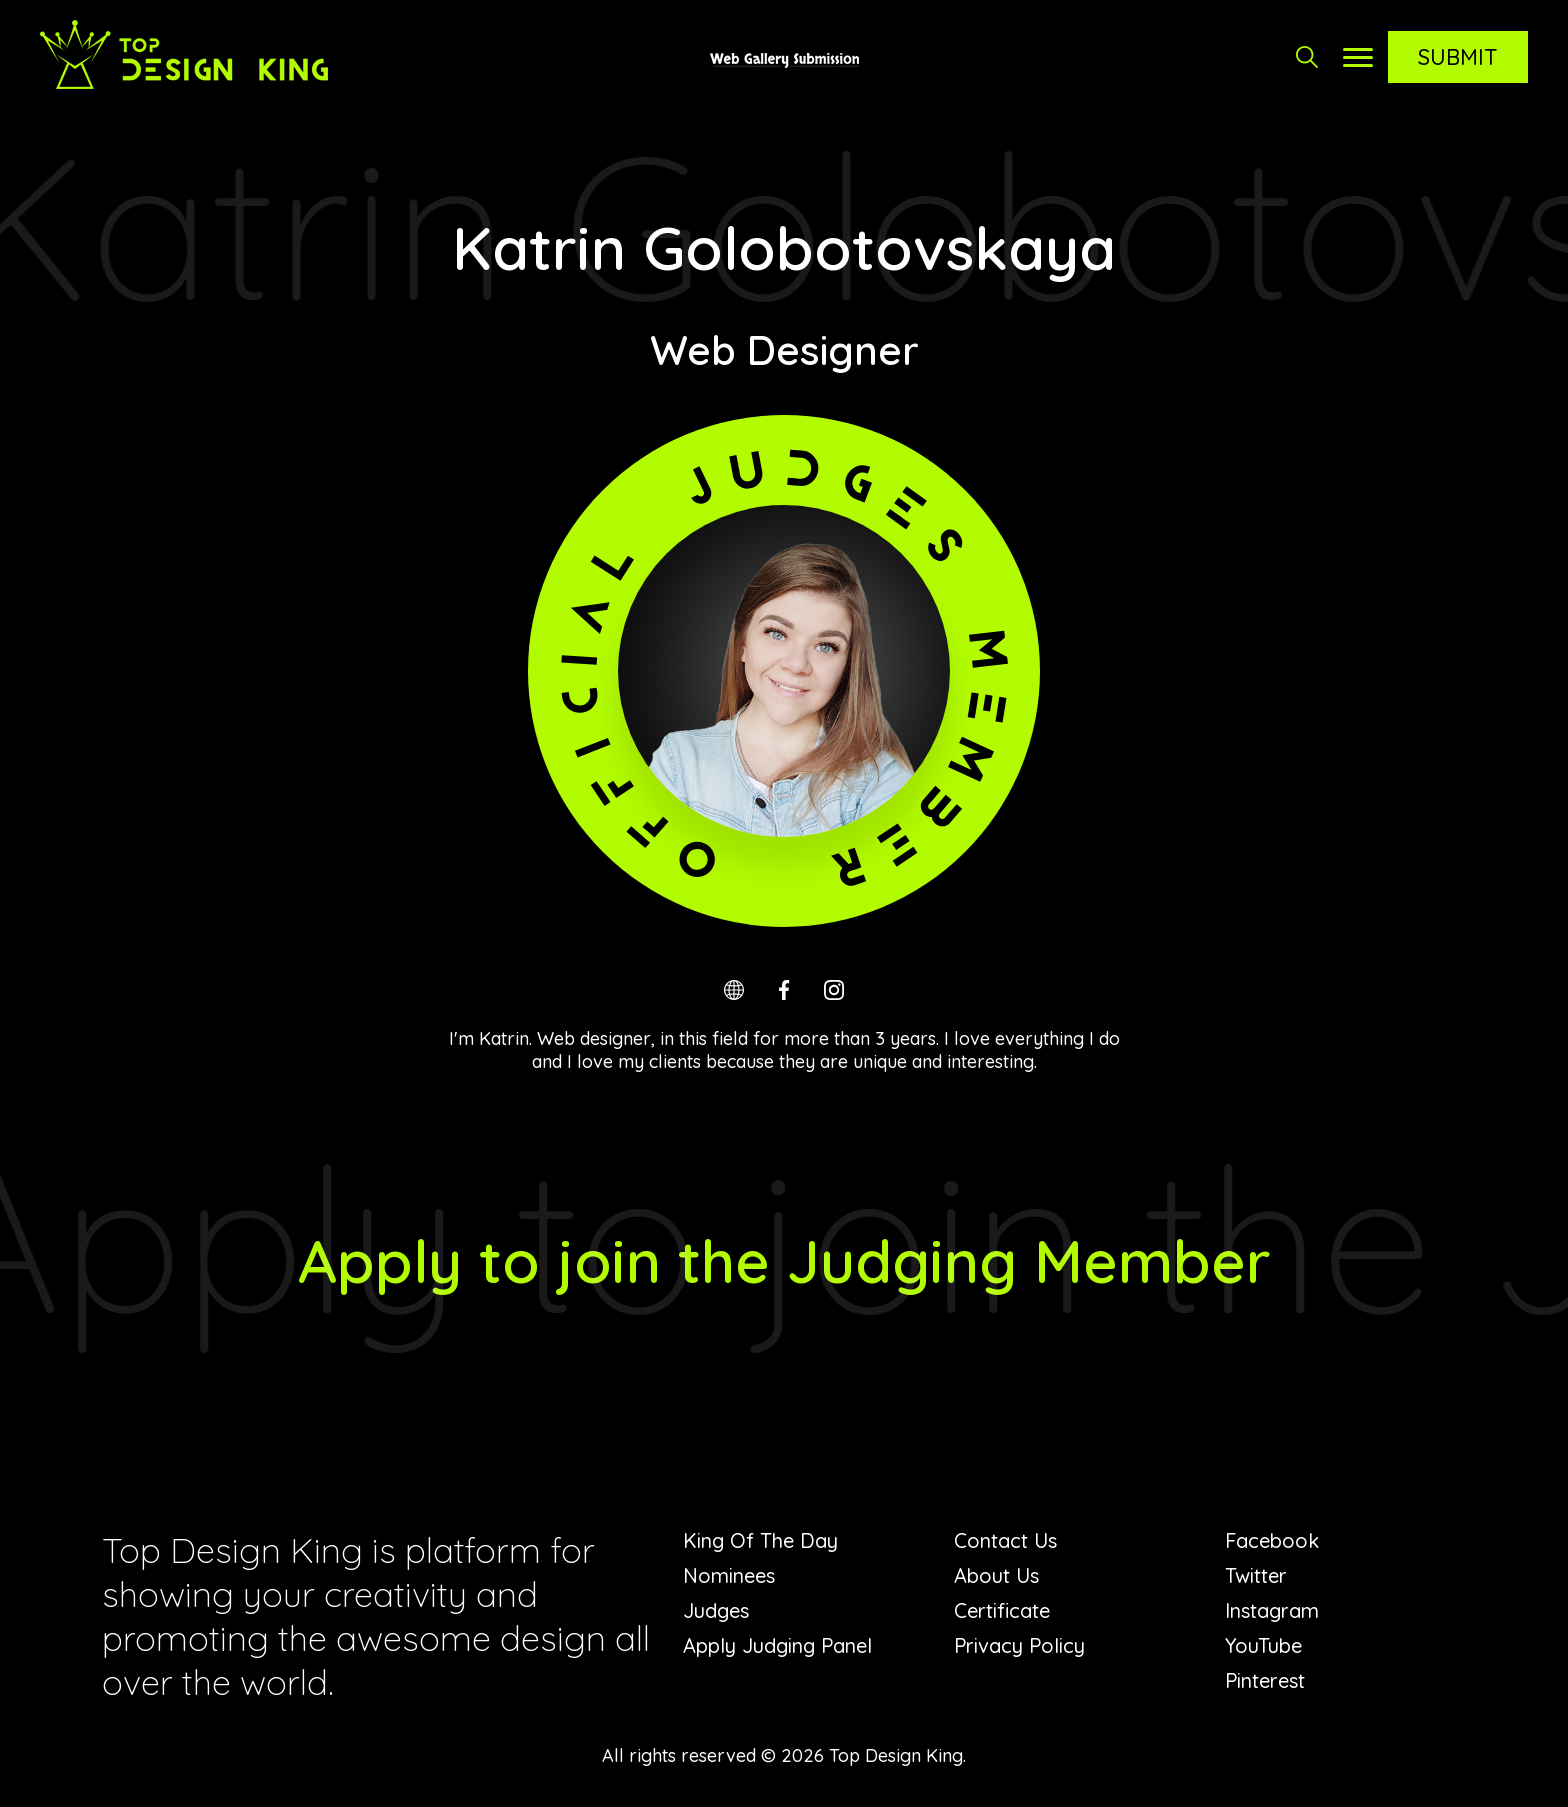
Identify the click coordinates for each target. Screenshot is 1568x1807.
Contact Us (1005, 1540)
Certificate (1002, 1610)
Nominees (729, 1575)
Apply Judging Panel (777, 1645)
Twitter (1256, 1575)
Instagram (1272, 1610)
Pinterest (1265, 1680)
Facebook (1272, 1540)
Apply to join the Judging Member (784, 1260)
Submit (1458, 57)
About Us (996, 1575)
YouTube (1263, 1645)
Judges (716, 1610)
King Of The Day (760, 1540)
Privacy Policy (1019, 1645)
